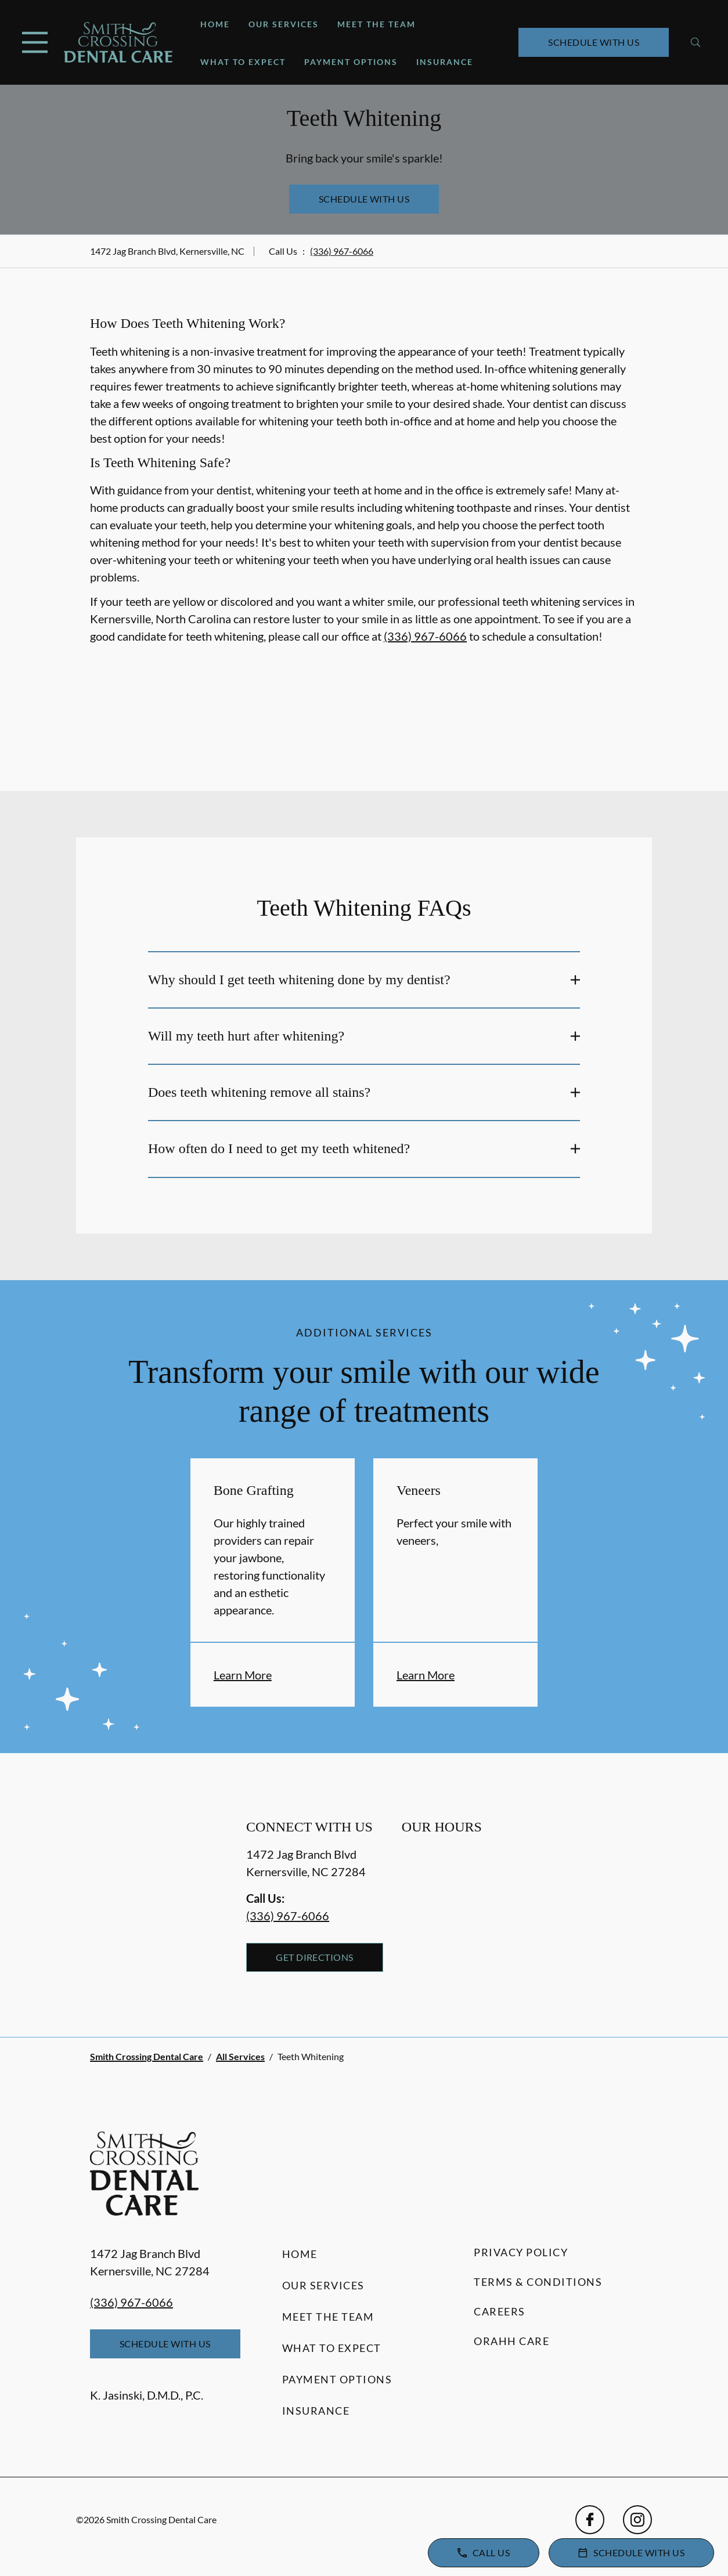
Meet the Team (376, 24)
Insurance (444, 62)
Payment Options (351, 62)
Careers (499, 2311)
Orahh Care (511, 2341)
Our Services (283, 24)
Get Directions (315, 1957)
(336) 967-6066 (341, 250)
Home (215, 24)
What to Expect (243, 62)
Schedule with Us (593, 42)
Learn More (243, 1675)
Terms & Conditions (538, 2281)
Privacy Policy (521, 2252)
